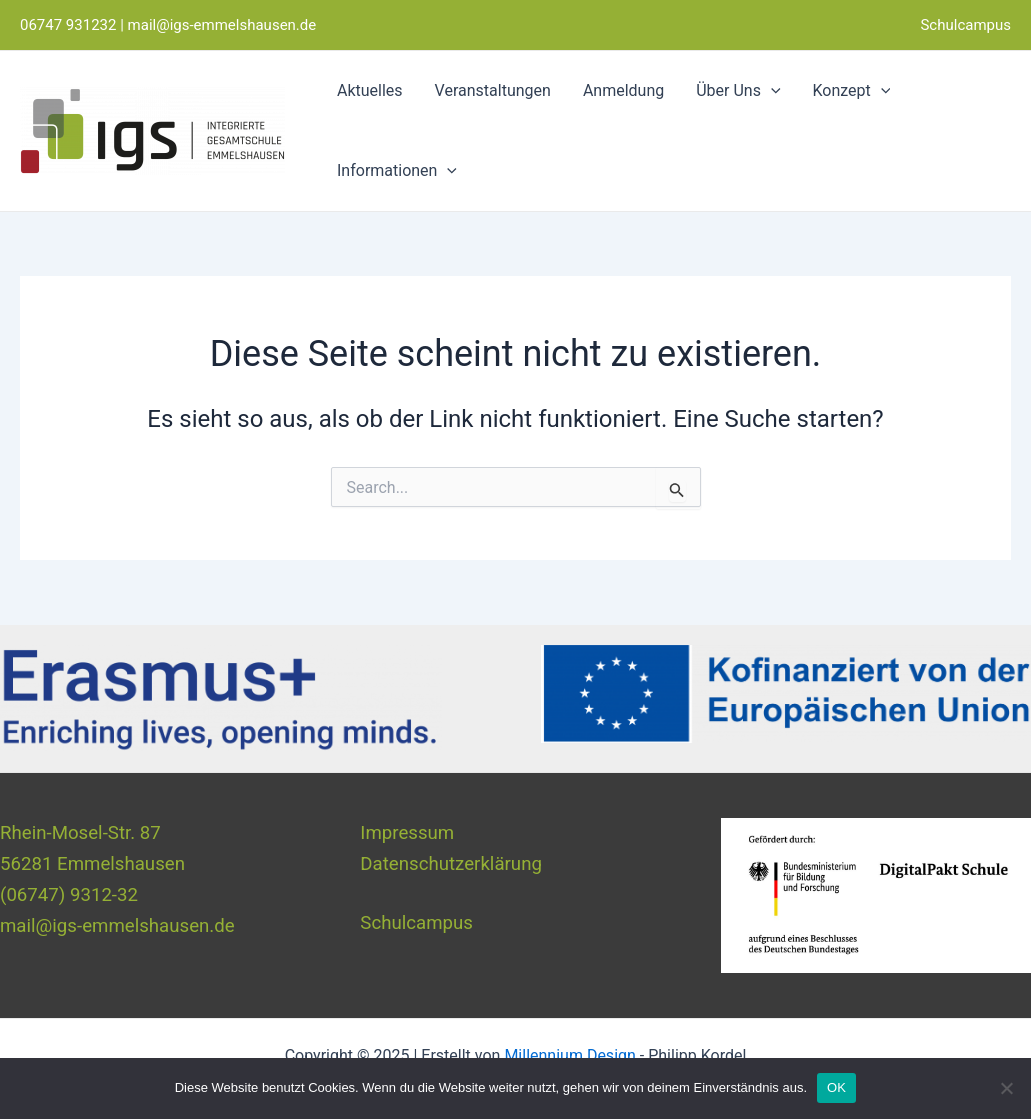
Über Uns (738, 91)
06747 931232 (68, 25)
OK (836, 1087)
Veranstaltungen (493, 90)
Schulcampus (965, 25)
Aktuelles (370, 90)
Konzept (852, 91)
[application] (771, 91)
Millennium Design (569, 1055)
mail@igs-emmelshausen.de (222, 25)
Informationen (397, 171)
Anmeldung (623, 90)
